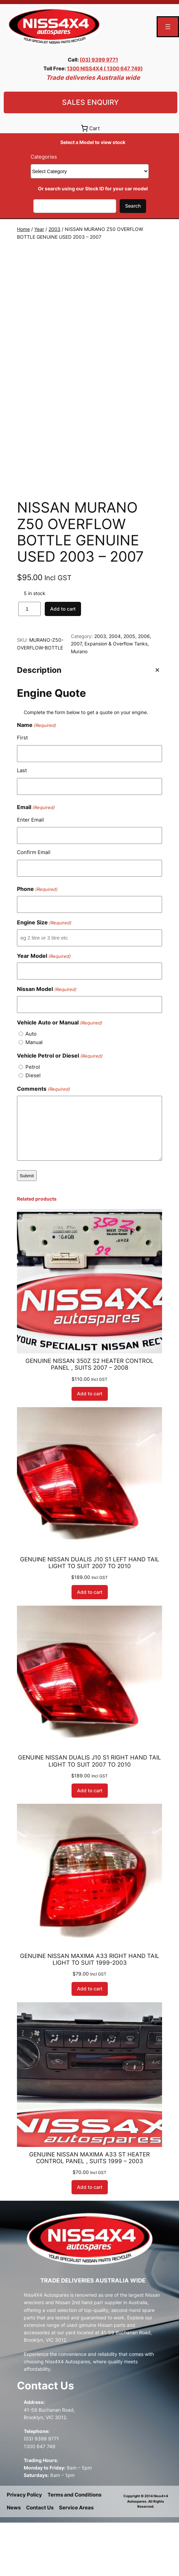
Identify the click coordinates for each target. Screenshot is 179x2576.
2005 (129, 689)
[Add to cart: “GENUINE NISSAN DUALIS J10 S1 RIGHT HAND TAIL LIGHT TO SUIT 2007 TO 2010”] (90, 1844)
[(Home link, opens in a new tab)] (54, 26)
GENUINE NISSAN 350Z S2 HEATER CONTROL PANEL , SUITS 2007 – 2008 (89, 1417)
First (22, 791)
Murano (79, 704)
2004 (115, 689)
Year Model (44, 1009)
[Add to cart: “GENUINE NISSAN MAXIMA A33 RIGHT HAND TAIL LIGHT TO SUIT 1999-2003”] (90, 2042)
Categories (44, 156)
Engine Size (44, 975)
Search (133, 206)
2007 (76, 697)
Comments (43, 1141)
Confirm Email (34, 905)
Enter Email (30, 873)
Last (22, 823)
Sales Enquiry (90, 102)
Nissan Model (46, 1042)
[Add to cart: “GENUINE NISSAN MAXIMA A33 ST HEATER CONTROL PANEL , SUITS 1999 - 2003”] (90, 2240)
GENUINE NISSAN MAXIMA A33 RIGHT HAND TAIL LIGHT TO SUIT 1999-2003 (89, 2012)
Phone (37, 942)
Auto (31, 1087)
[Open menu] (168, 27)
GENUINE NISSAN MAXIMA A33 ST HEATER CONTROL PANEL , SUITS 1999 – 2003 (89, 2211)
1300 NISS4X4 (85, 68)
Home (23, 229)
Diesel (33, 1128)
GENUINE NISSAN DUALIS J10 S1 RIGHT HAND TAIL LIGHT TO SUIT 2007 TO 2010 (89, 1814)
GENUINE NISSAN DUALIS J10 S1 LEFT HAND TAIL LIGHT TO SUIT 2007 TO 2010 (89, 1616)
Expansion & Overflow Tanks (115, 697)
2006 (144, 689)
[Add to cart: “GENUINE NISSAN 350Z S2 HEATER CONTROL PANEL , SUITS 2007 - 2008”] (90, 1447)
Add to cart (63, 662)
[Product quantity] (29, 662)
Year (39, 229)
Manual (34, 1095)
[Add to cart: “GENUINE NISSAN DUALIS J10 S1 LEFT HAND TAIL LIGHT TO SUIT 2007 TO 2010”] (90, 1645)
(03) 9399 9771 (99, 59)
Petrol (32, 1120)
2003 (54, 229)
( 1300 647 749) (123, 68)
